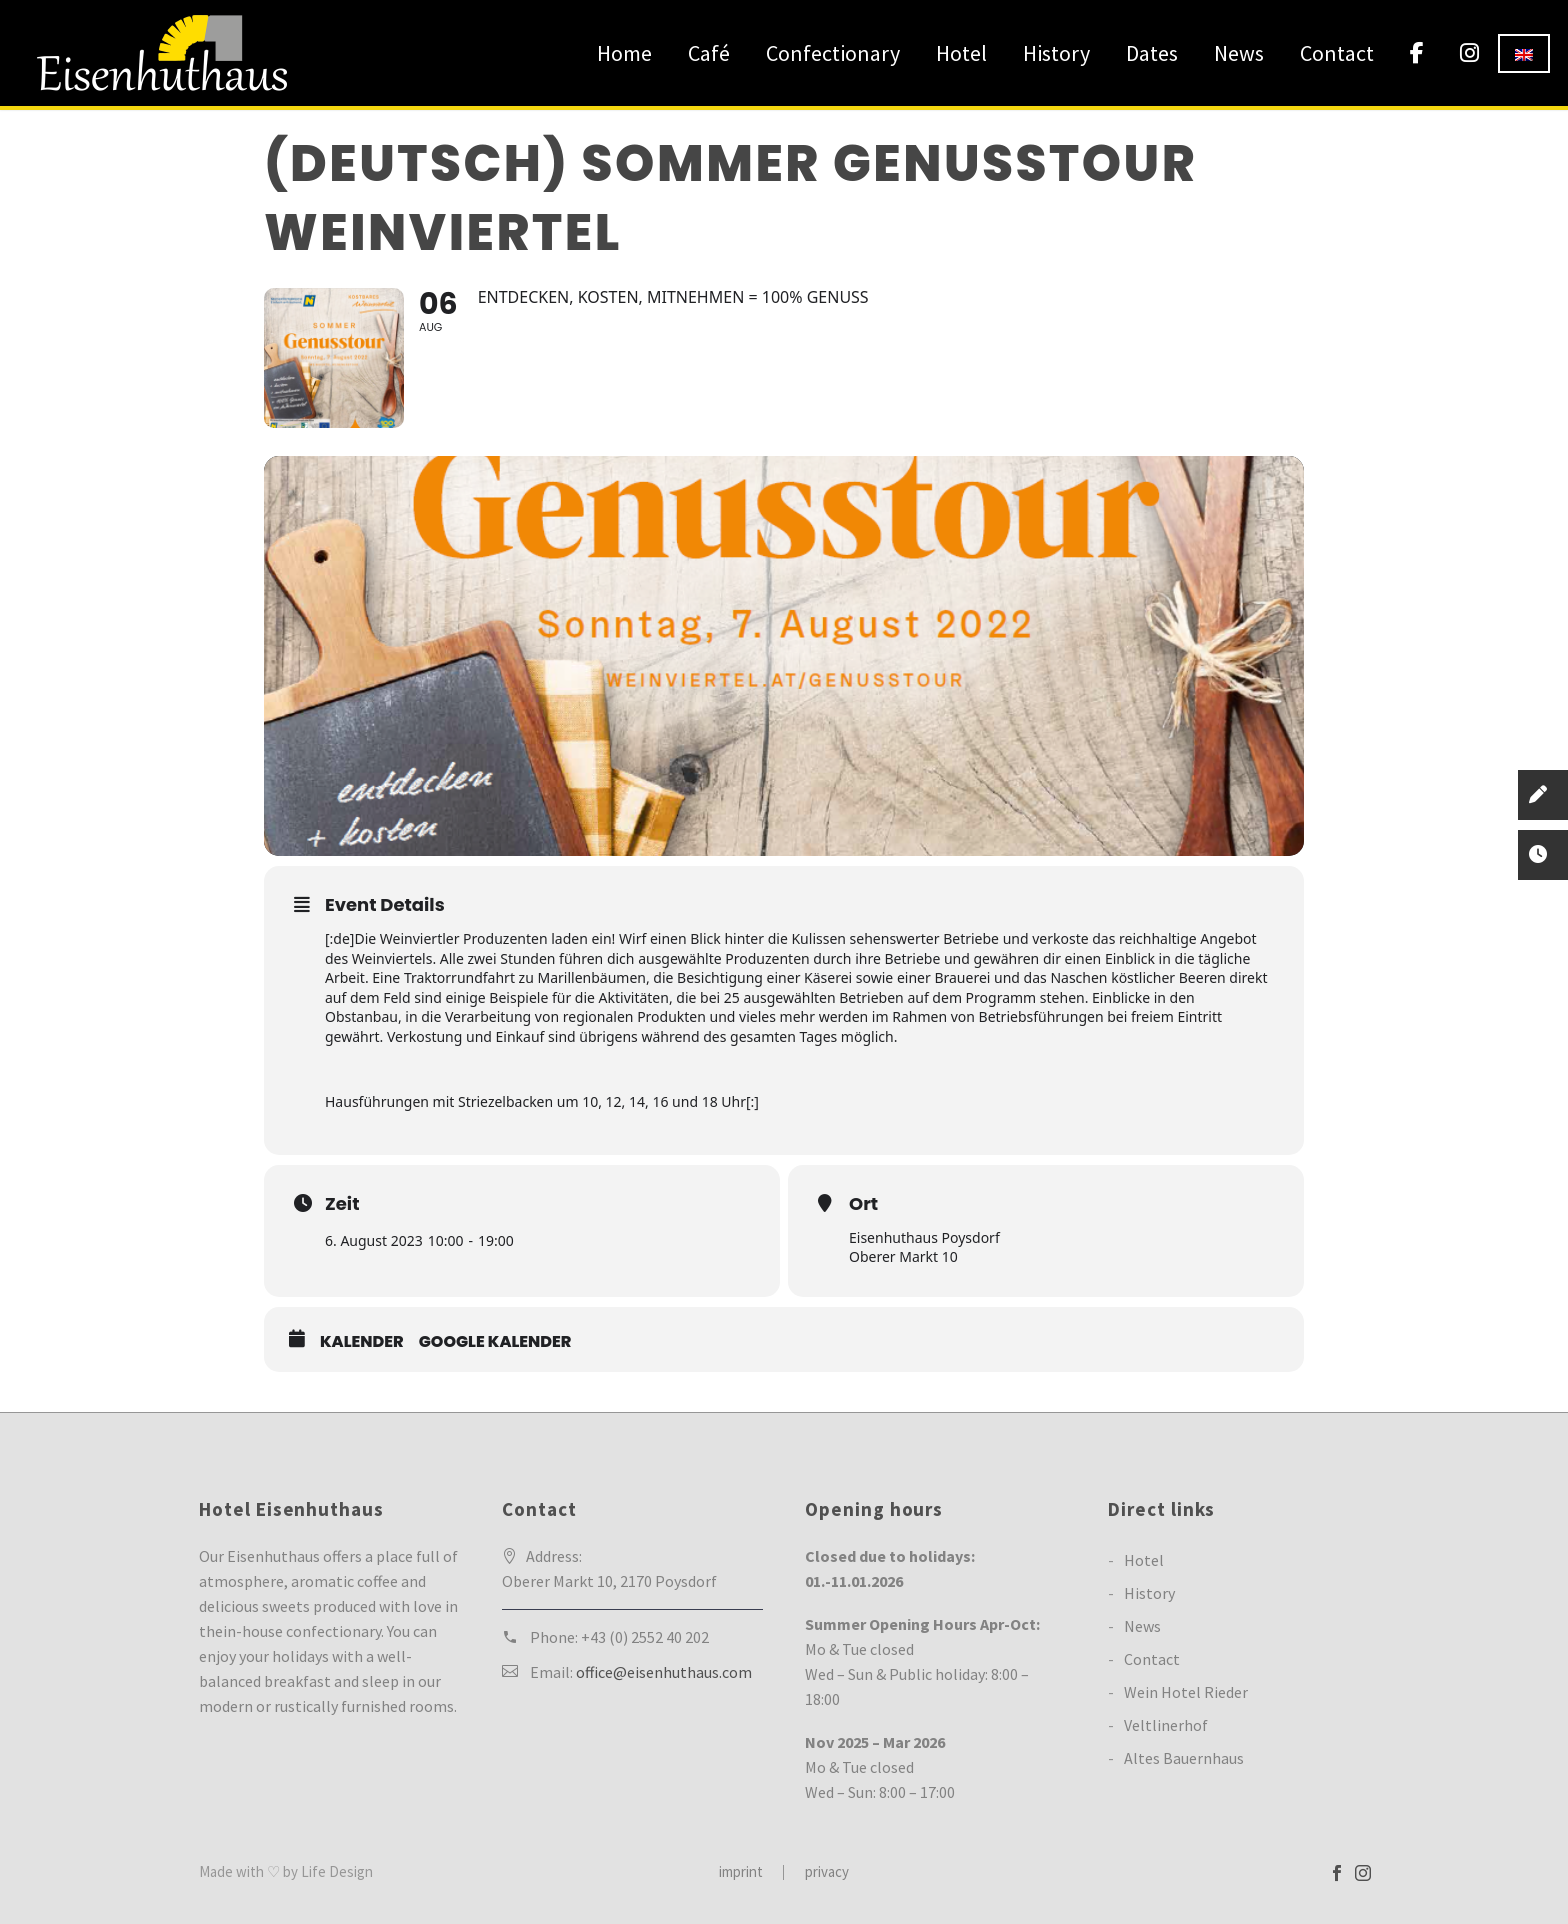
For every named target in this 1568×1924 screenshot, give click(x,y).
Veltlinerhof (1166, 1725)
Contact (1337, 53)
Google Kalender (495, 1342)
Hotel (961, 53)
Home (624, 53)
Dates (1152, 53)
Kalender (362, 1342)
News (1239, 53)
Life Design (337, 1871)
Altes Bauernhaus (1184, 1758)
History (1056, 53)
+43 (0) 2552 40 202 (645, 1637)
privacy (827, 1872)
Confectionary (833, 53)
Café (709, 53)
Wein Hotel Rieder (1186, 1692)
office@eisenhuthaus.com (664, 1672)
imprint (741, 1872)
